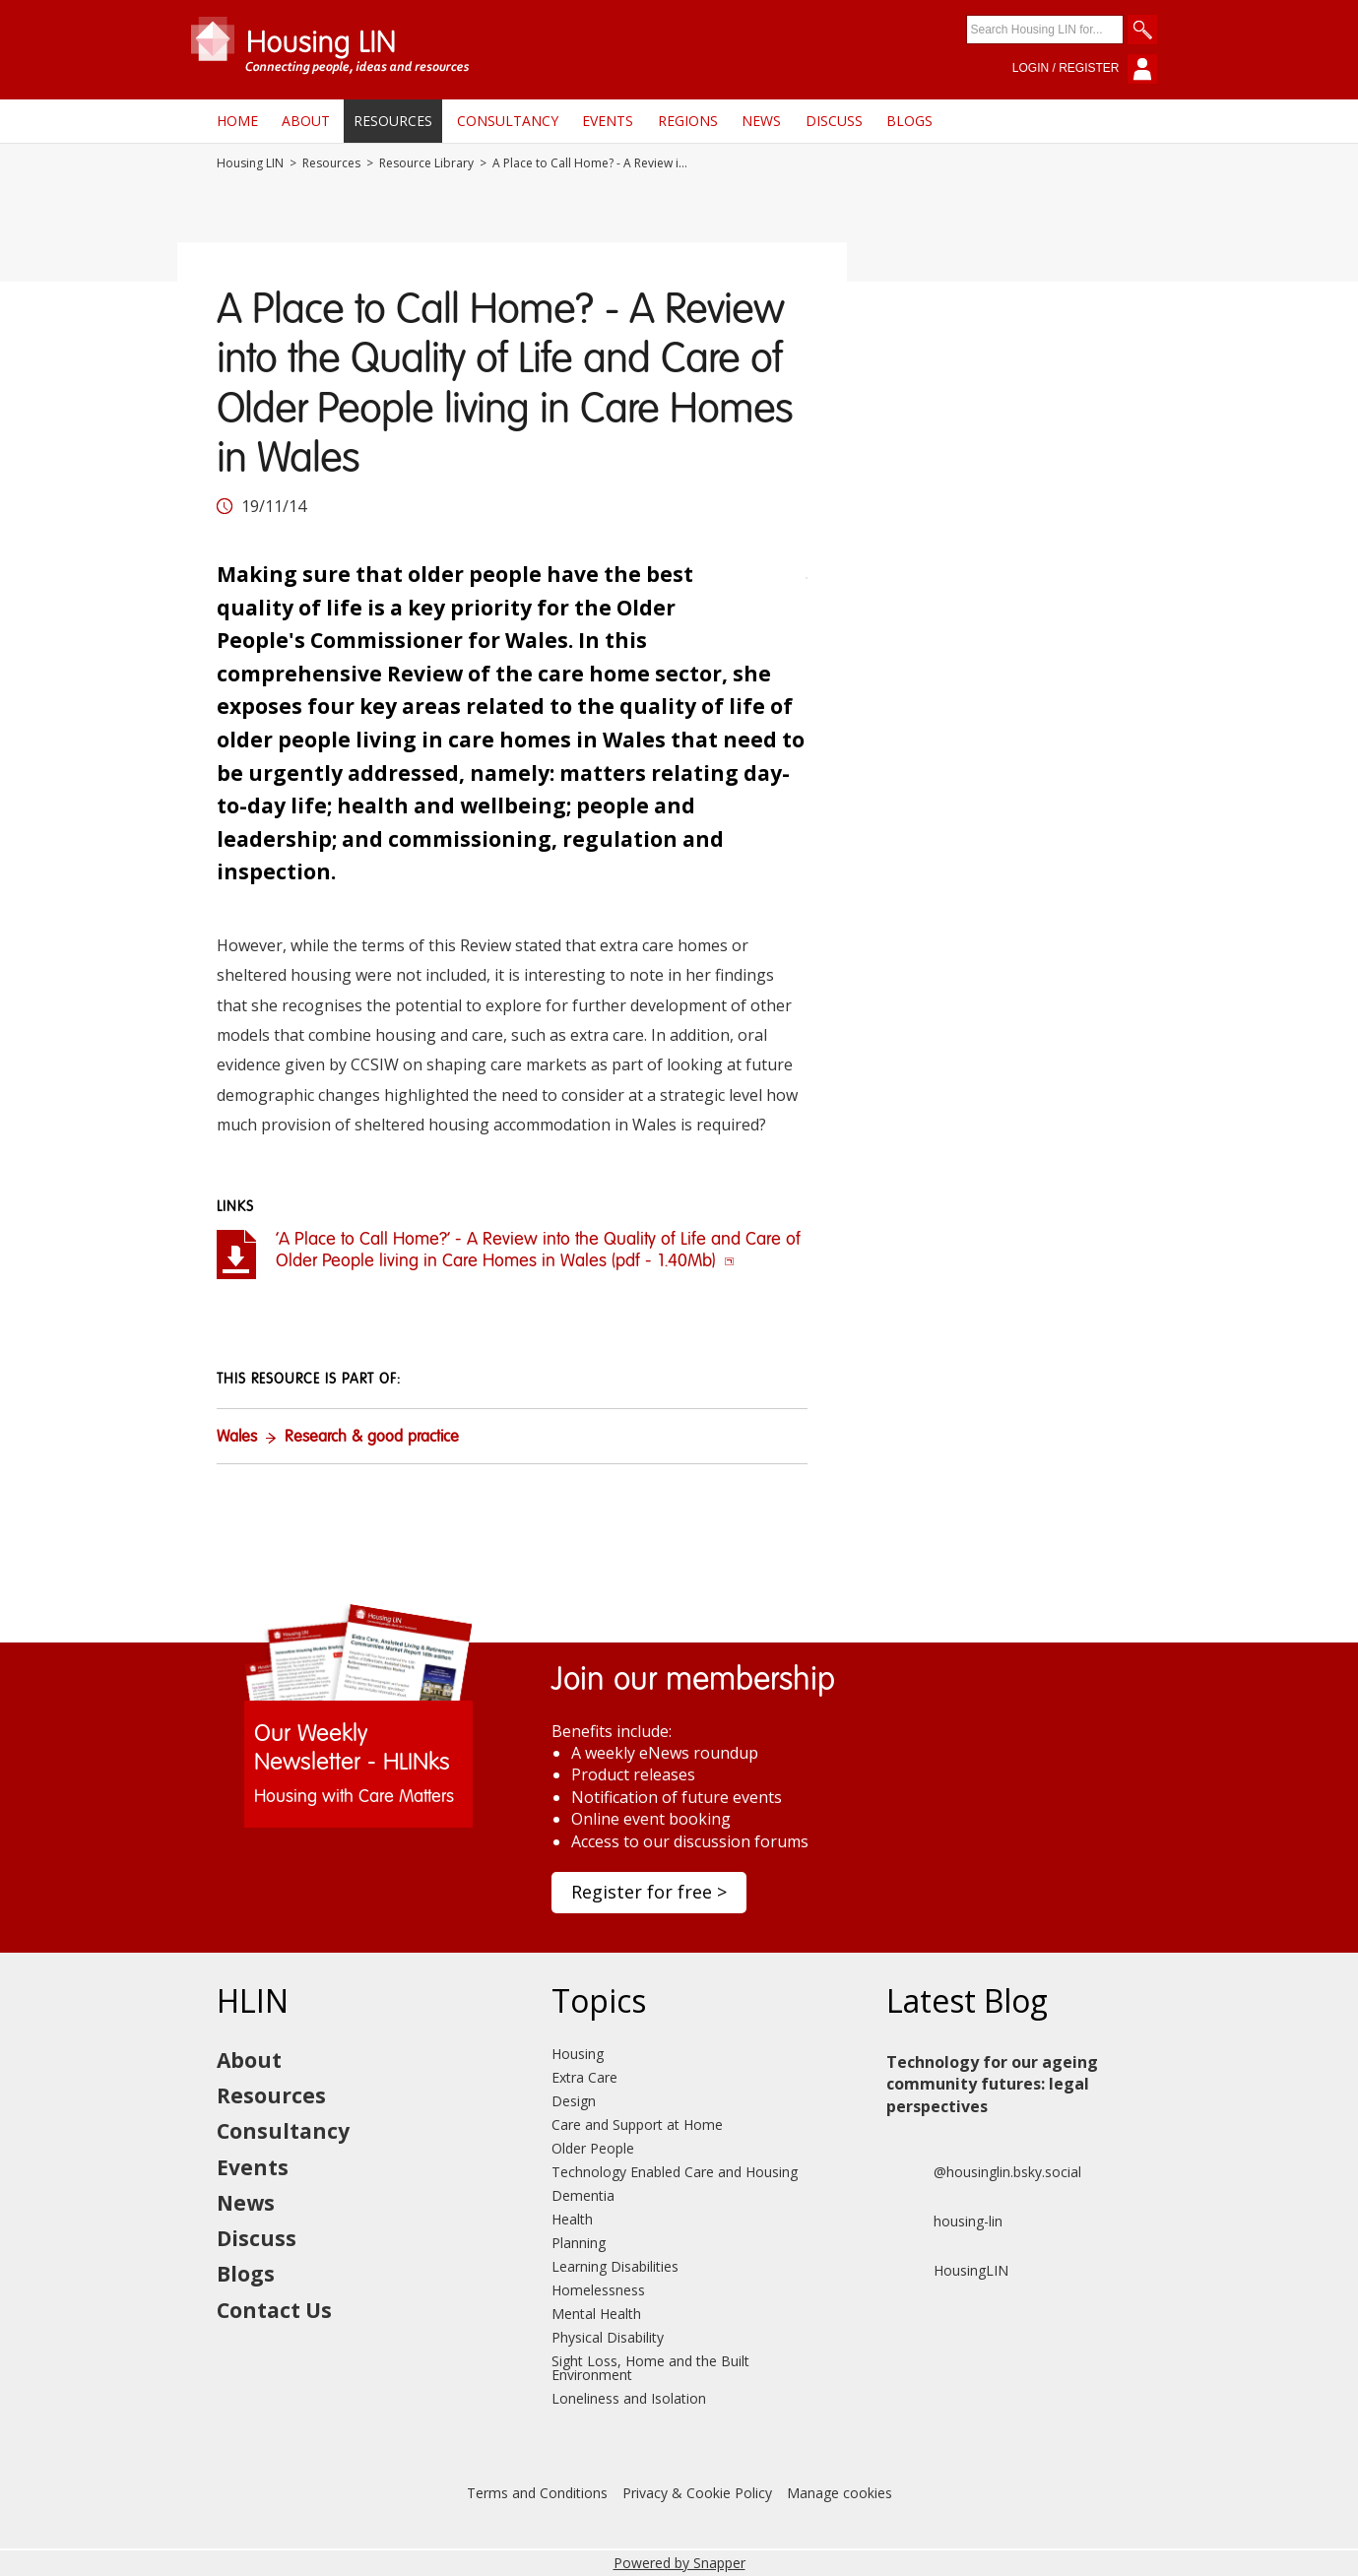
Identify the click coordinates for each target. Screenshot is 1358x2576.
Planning (578, 2242)
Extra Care (584, 2077)
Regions (688, 120)
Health (572, 2219)
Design (573, 2101)
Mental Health (596, 2313)
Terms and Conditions (537, 2492)
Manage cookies (839, 2492)
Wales (237, 1438)
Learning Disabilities (615, 2266)
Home (237, 120)
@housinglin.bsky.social (983, 2172)
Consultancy (507, 120)
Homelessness (598, 2290)
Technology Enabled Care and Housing (674, 2171)
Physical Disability (607, 2337)
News (761, 120)
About (306, 120)
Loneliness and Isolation (628, 2398)
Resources (393, 120)
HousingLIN (947, 2270)
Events (607, 120)
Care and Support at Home (637, 2124)
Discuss (834, 120)
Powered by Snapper (679, 2562)
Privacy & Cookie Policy (697, 2492)
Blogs (909, 120)
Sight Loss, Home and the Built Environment (650, 2367)
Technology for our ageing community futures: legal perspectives (992, 2084)
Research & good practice (372, 1438)
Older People (592, 2148)
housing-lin (944, 2221)
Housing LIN (250, 163)
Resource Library (426, 163)
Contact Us (274, 2310)
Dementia (582, 2195)
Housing (577, 2053)
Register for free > (649, 1891)
